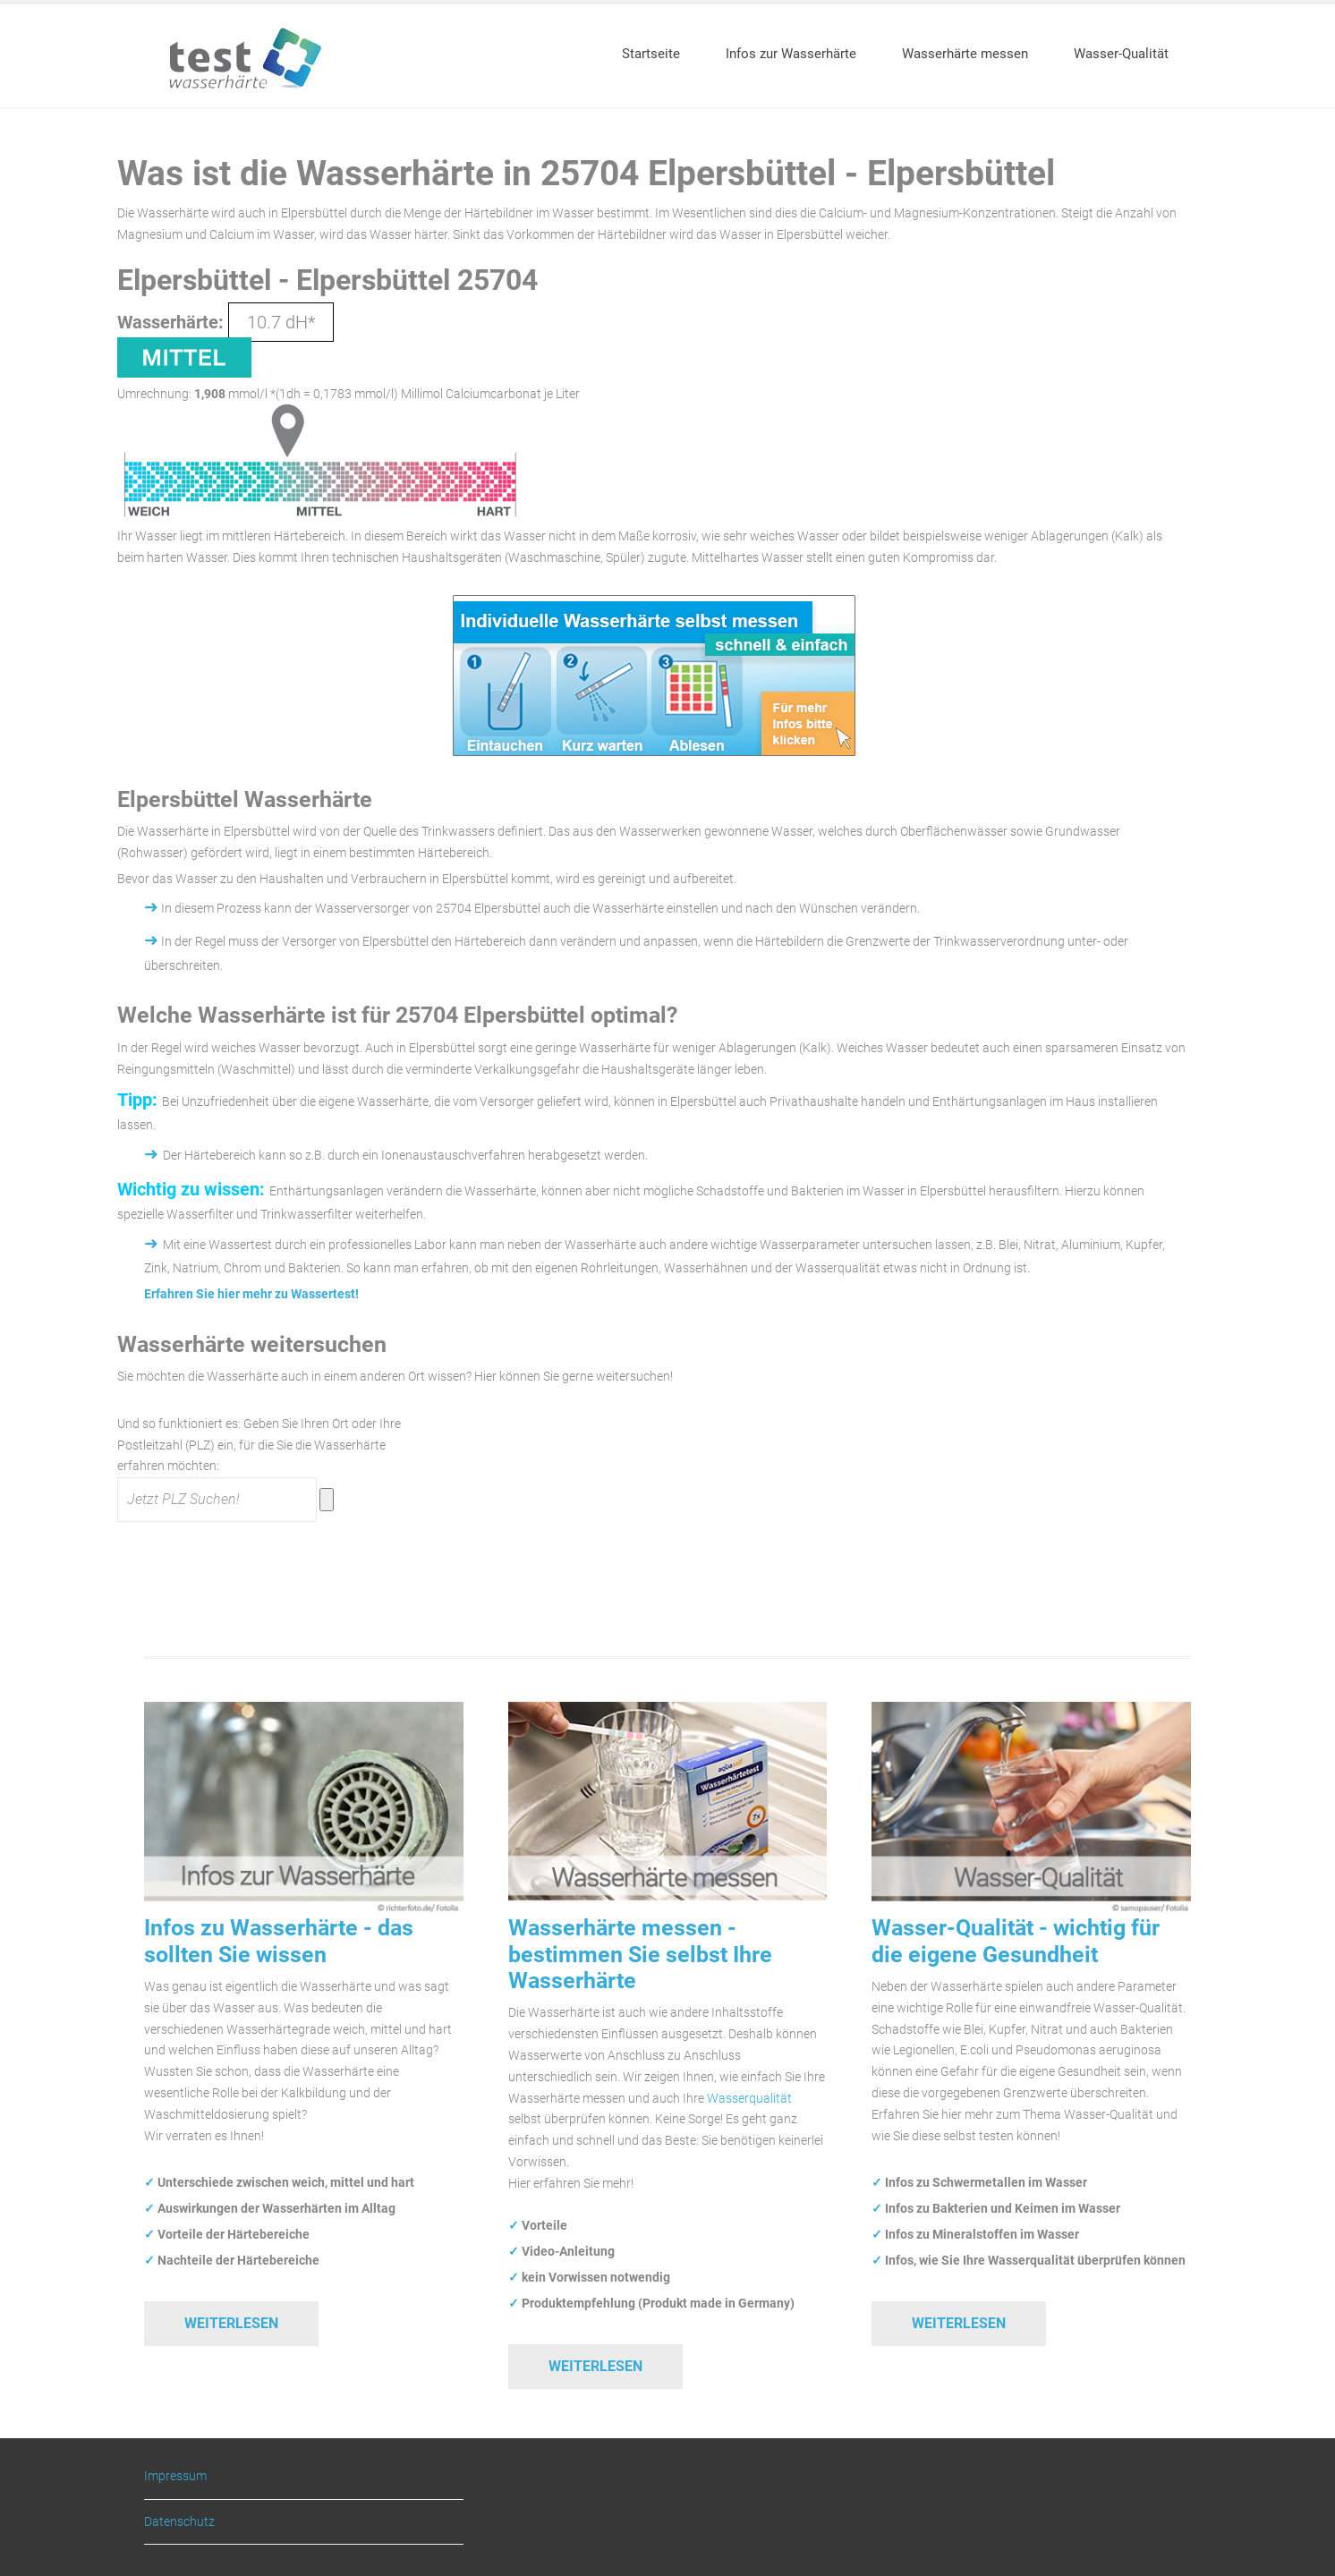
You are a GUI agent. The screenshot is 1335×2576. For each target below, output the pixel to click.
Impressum (175, 2476)
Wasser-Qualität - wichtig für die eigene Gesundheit (1016, 1941)
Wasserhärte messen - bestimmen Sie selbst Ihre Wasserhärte (640, 1954)
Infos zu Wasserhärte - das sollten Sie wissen (278, 1941)
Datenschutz (179, 2521)
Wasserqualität (749, 2098)
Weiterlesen (231, 2323)
